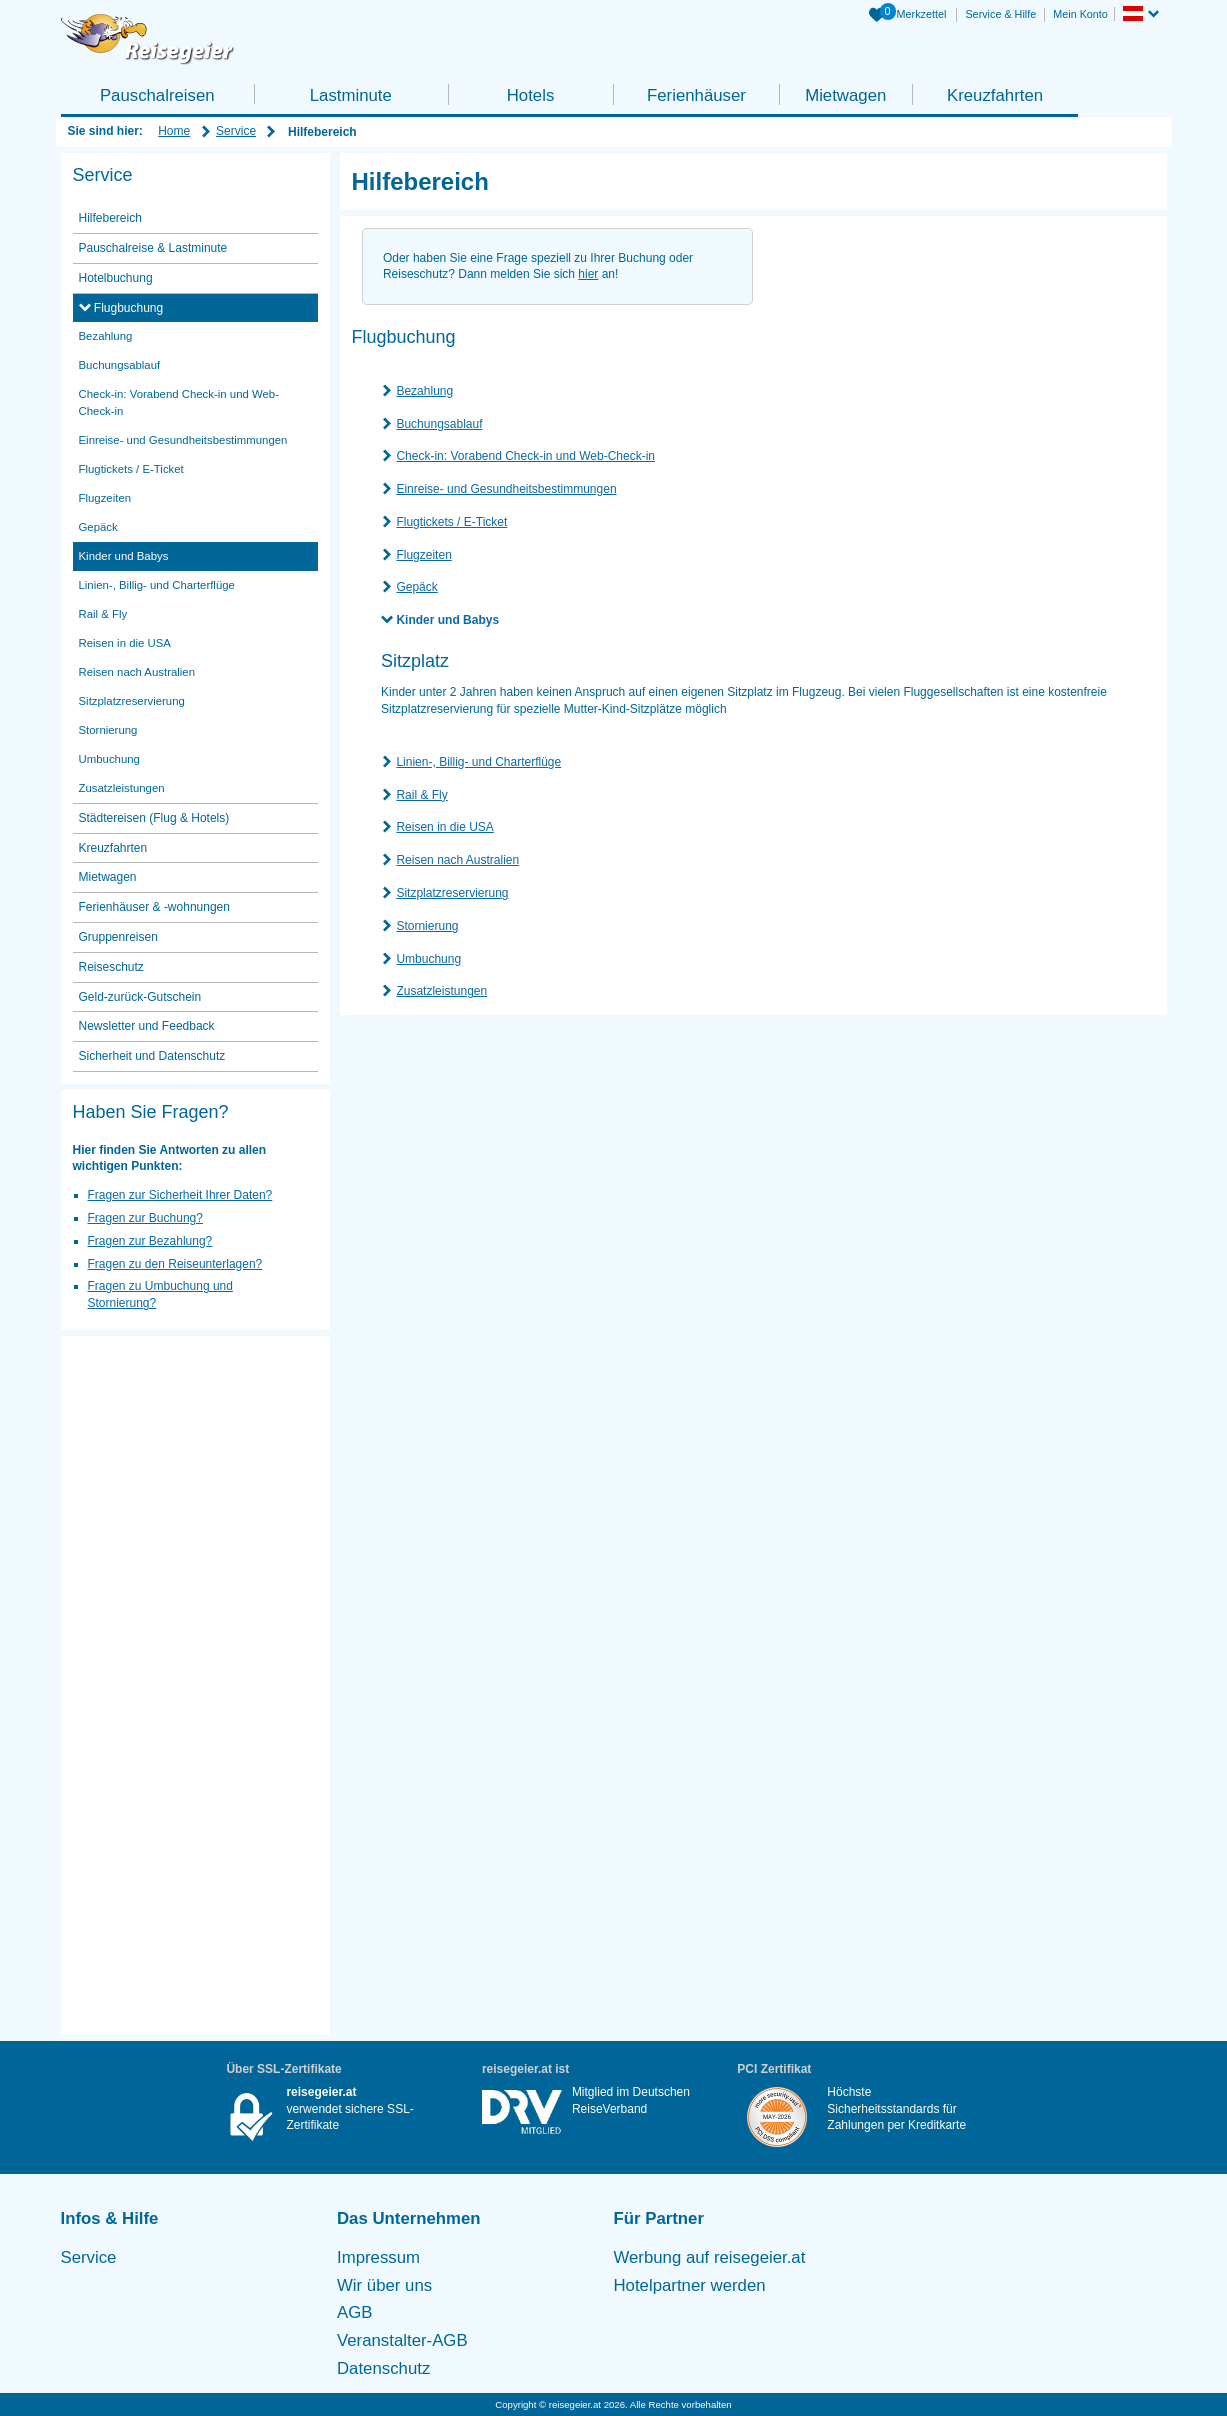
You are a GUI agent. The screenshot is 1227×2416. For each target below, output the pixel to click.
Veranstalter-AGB (402, 2340)
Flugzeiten (423, 555)
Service (236, 131)
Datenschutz (383, 2368)
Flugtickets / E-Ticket (451, 522)
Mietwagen (845, 95)
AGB (354, 2312)
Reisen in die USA (444, 827)
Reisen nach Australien (457, 860)
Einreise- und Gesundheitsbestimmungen (506, 489)
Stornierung (427, 926)
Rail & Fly (421, 795)
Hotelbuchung (116, 278)
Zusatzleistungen (441, 991)
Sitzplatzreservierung (452, 893)
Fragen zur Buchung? (145, 1218)
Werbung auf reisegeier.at (710, 2257)
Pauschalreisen (157, 95)
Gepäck (416, 587)
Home (174, 131)
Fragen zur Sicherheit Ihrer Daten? (180, 1195)
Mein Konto (1080, 14)
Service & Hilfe (1000, 14)
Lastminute (351, 95)
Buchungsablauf (439, 424)
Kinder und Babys (447, 620)
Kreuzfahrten (995, 95)
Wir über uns (384, 2285)
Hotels (531, 95)
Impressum (378, 2257)
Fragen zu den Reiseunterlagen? (175, 1264)
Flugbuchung (127, 308)
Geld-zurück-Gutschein (140, 997)
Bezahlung (424, 391)
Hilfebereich (110, 218)
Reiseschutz (111, 967)
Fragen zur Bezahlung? (150, 1241)
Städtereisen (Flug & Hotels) (154, 818)
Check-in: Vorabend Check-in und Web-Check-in (525, 456)
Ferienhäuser (696, 95)
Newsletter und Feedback (147, 1026)
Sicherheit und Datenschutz (152, 1056)
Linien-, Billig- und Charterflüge (478, 762)
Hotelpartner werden (690, 2285)
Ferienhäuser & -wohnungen (154, 907)
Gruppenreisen (118, 937)
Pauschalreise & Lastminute (153, 248)
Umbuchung (428, 959)
